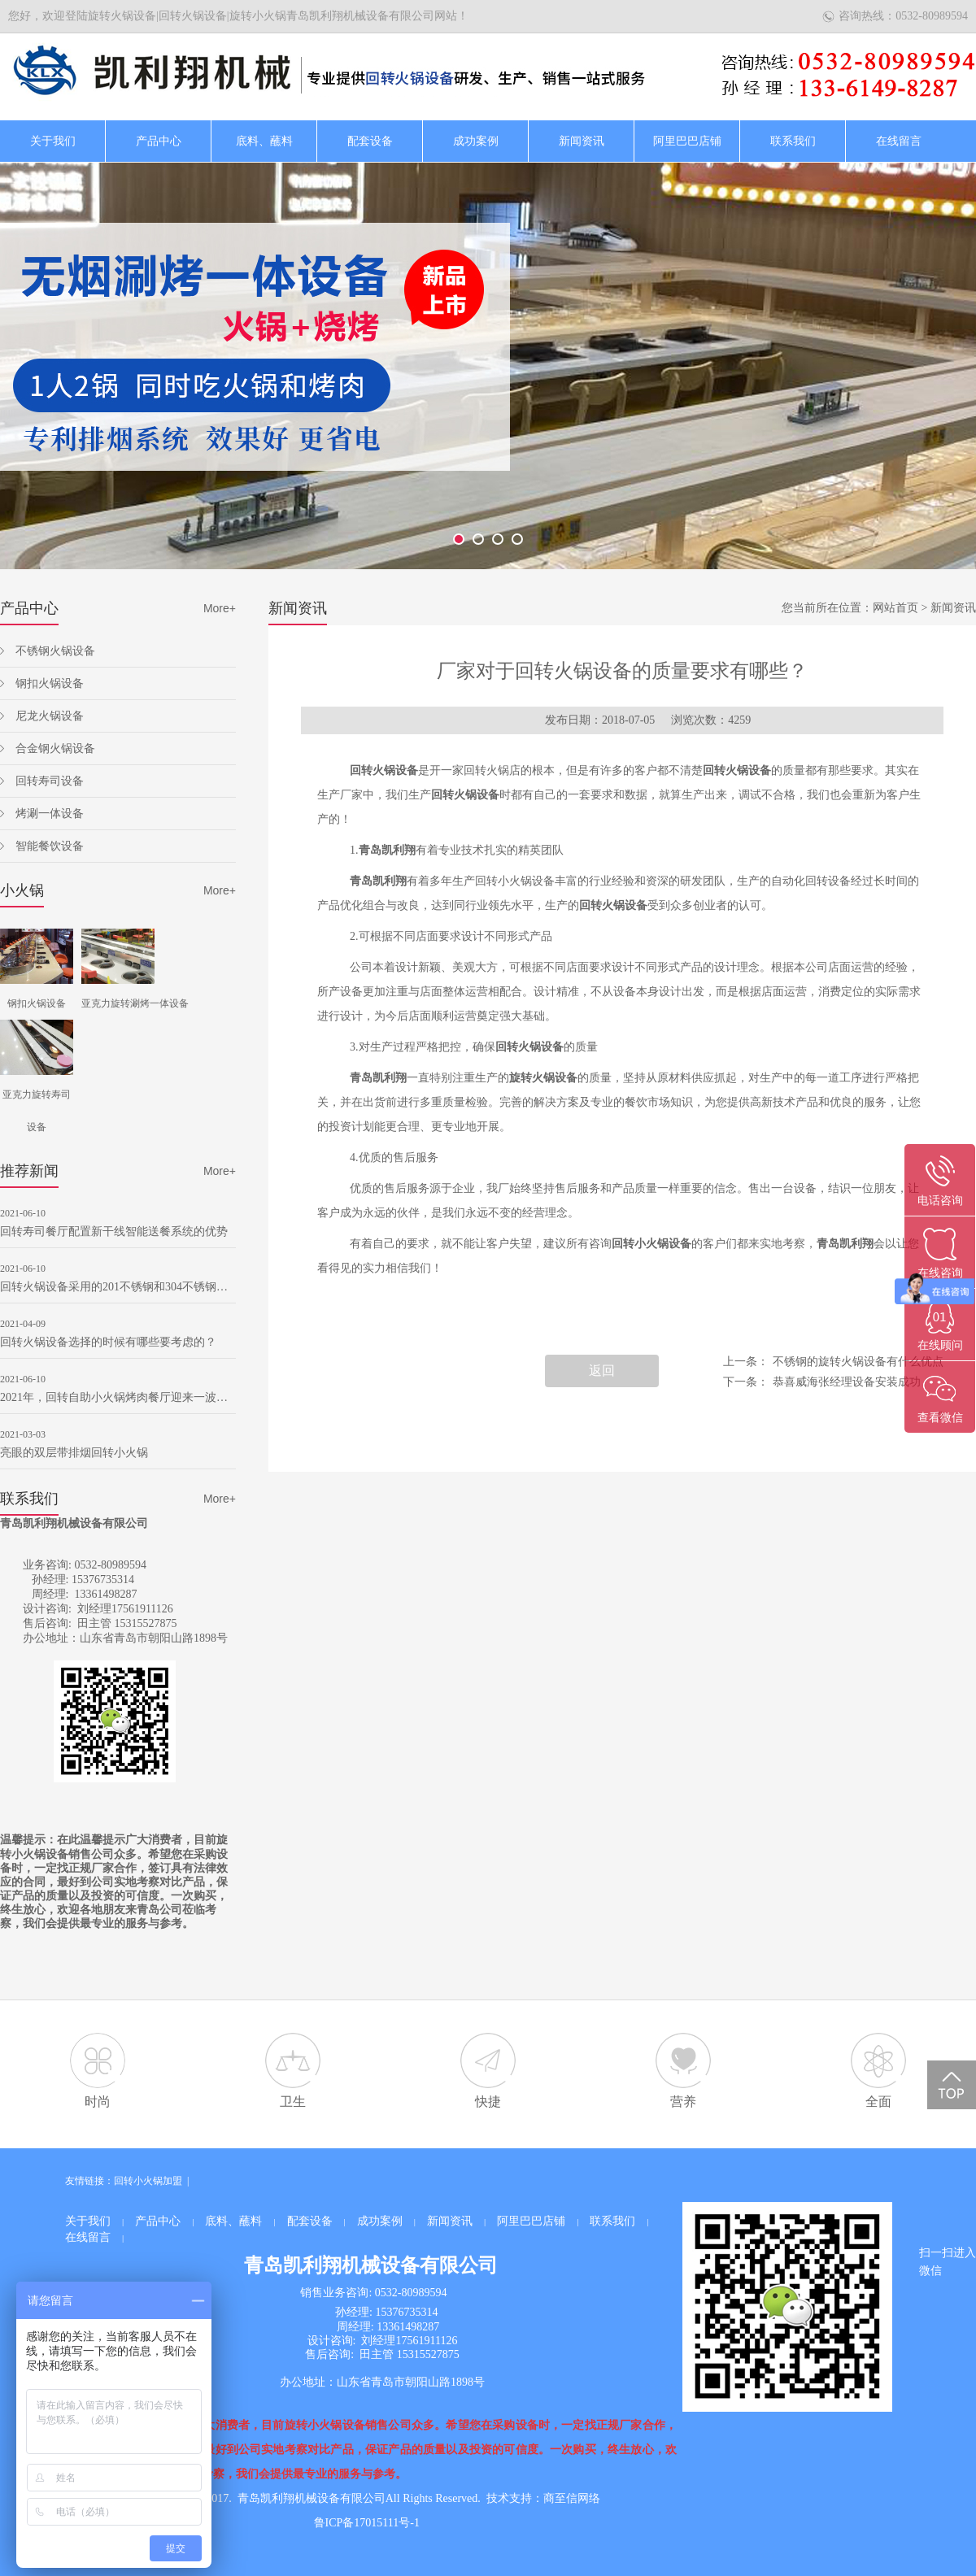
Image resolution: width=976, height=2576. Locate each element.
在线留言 (899, 141)
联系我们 (793, 141)
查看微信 (940, 1418)
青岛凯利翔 (387, 850)
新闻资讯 (581, 141)
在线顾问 (940, 1345)
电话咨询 (940, 1200)
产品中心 (158, 141)
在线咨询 (940, 1273)
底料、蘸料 (264, 141)
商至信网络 (571, 2498)
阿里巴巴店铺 (687, 141)
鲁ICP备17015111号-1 (367, 2523)
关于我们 (53, 141)
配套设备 (370, 141)
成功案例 (476, 141)
